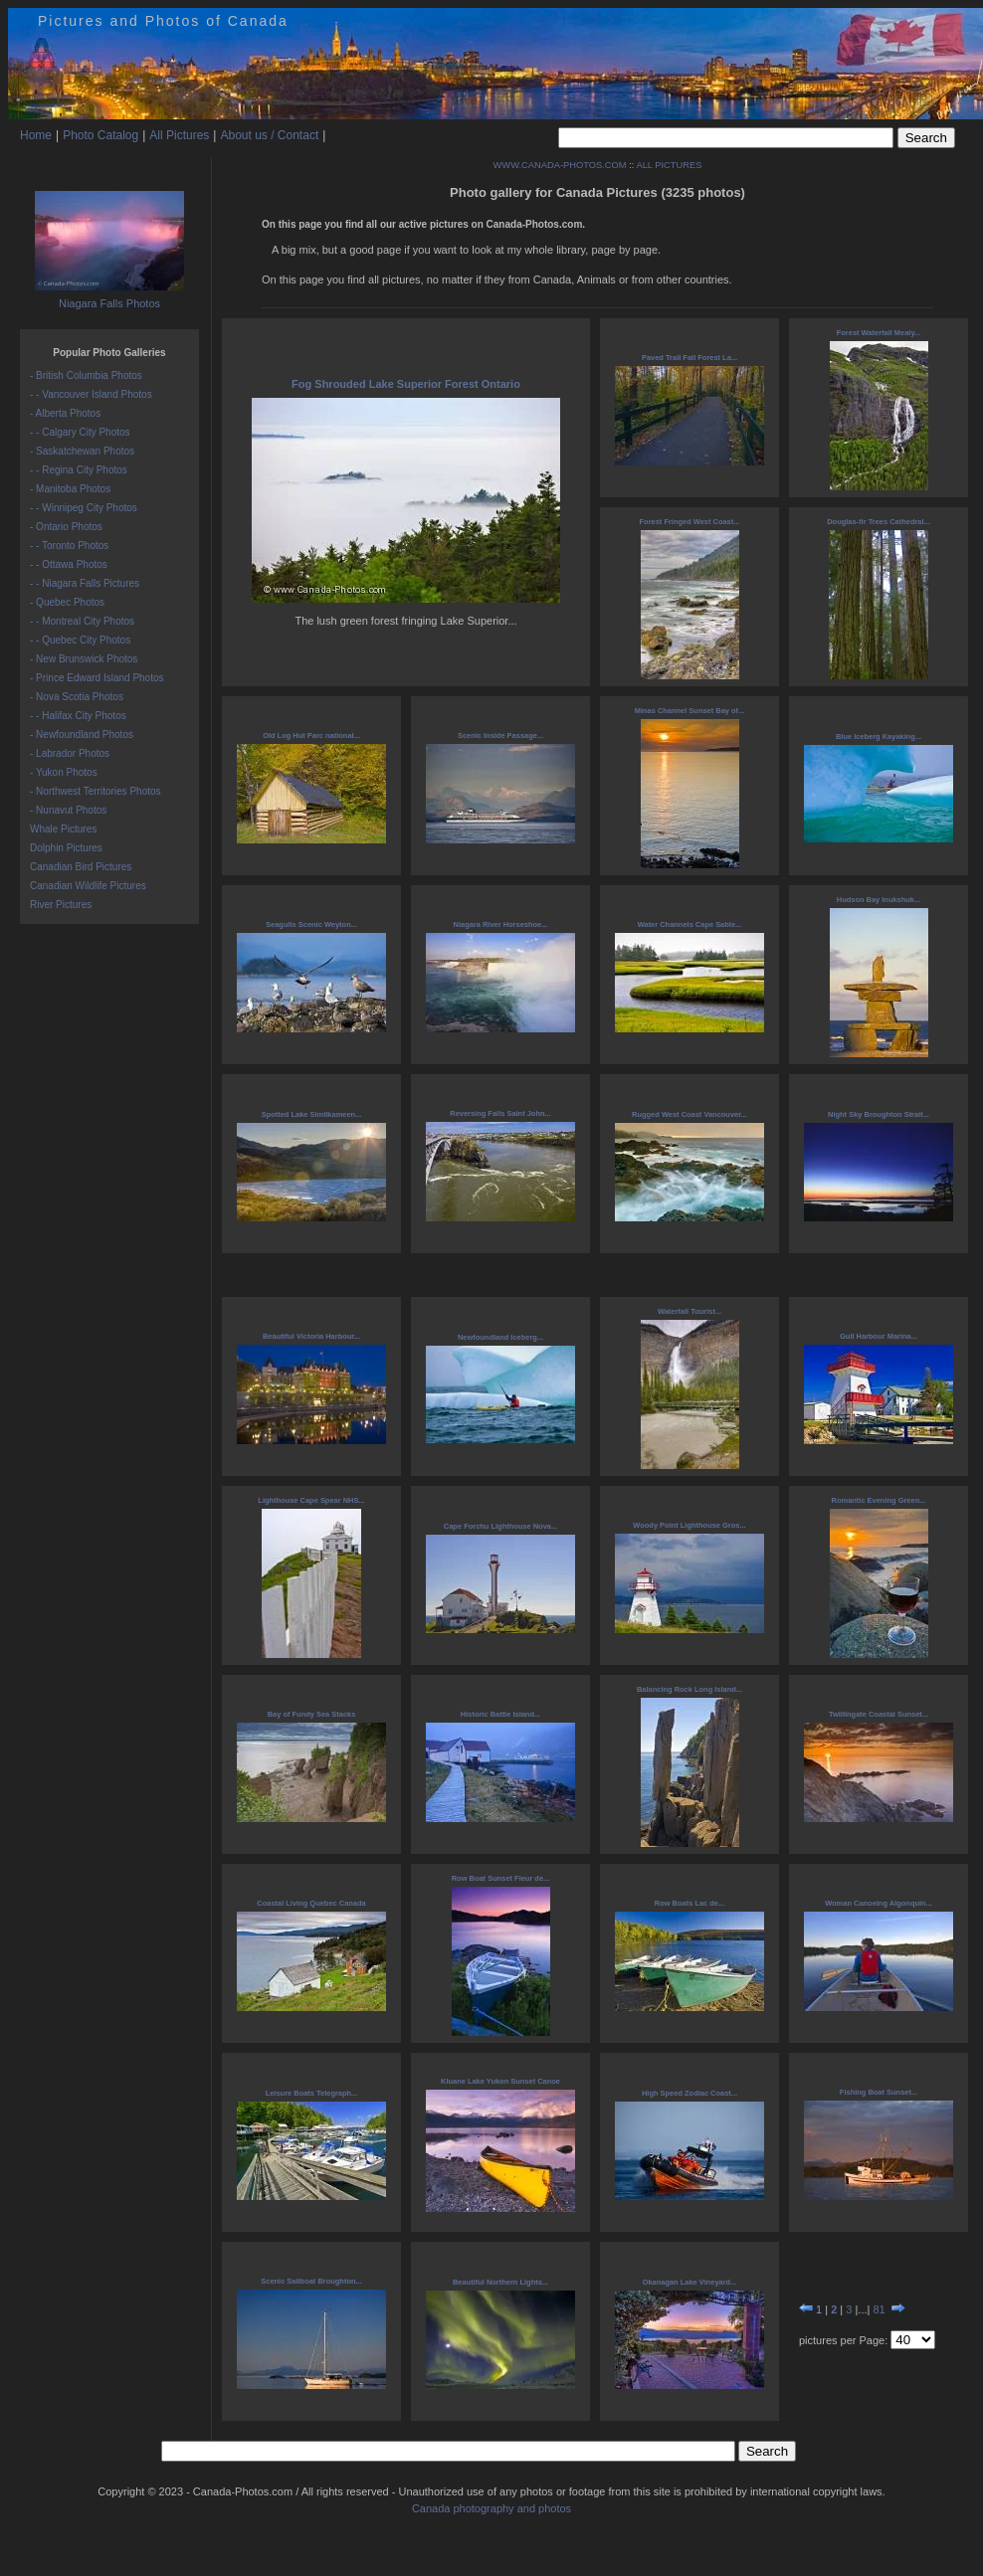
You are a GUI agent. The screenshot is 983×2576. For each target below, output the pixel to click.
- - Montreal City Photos (82, 621)
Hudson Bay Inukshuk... (878, 899)
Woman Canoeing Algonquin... (878, 1903)
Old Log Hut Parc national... (311, 735)
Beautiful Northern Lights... (500, 2282)
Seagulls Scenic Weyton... (311, 924)
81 (879, 2309)
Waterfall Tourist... (689, 1311)
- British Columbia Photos (86, 375)
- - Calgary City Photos (80, 432)
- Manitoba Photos (70, 488)
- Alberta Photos (65, 413)
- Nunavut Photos (68, 810)
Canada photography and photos (491, 2508)
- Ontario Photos (66, 526)
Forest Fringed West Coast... (690, 521)
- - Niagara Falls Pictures (84, 583)
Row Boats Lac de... (689, 1903)
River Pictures (61, 904)
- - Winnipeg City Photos (83, 507)
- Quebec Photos (67, 602)
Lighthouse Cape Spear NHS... (311, 1500)
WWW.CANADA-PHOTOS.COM (560, 165)
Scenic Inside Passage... (500, 735)
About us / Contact (269, 135)
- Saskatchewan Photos (82, 451)
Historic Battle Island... (500, 1714)
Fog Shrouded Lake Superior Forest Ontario (406, 384)
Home (36, 135)
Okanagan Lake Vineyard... (690, 2282)
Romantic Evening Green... (879, 1500)
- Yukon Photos (64, 772)
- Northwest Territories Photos (95, 791)
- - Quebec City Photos (80, 640)
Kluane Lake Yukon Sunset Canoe (500, 2081)
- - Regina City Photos (78, 469)
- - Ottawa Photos (68, 564)
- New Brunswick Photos (83, 658)
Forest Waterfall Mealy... (879, 332)
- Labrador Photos (69, 753)
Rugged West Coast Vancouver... (689, 1114)
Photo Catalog (100, 135)
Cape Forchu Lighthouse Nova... (500, 1526)
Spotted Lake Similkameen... (312, 1114)
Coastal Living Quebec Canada (311, 1903)
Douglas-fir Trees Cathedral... (878, 521)
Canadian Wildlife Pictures (88, 885)
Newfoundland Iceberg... (500, 1337)
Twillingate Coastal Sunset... (878, 1714)
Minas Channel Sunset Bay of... (690, 710)
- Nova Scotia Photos (76, 696)
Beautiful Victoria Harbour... (311, 1336)
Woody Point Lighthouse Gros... (689, 1525)
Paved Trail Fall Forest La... (689, 357)
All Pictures (179, 135)
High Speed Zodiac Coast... (689, 2093)
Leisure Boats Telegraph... (312, 2093)
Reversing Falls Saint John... (500, 1113)
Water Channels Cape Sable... (690, 924)
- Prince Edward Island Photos (97, 677)
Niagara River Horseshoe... (501, 924)
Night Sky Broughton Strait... (878, 1114)
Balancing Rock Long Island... (689, 1689)
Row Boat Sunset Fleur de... (501, 1878)
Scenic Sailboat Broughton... (311, 2281)
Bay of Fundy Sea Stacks (312, 1714)
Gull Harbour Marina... (878, 1336)
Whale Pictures (63, 829)
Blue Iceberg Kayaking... (878, 736)
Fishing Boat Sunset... (878, 2092)
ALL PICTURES (668, 165)
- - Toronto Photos (69, 545)
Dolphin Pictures (66, 847)
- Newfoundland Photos (81, 734)
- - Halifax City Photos (78, 715)
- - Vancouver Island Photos (91, 394)
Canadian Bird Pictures (80, 866)
